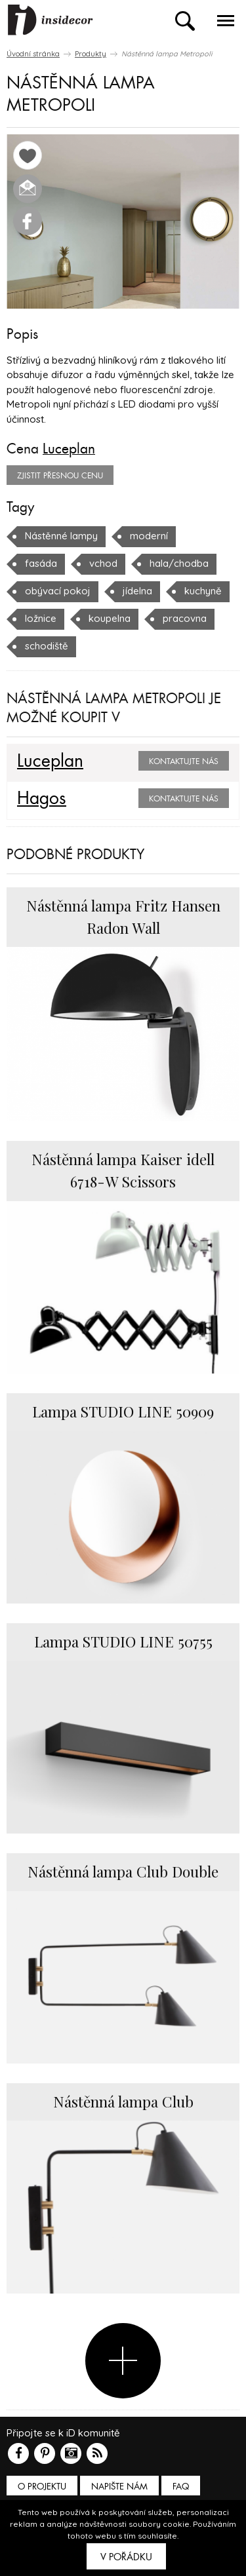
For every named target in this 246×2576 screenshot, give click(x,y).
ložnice (40, 618)
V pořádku (126, 2557)
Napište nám (119, 2486)
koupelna (110, 618)
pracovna (185, 618)
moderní (149, 535)
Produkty (90, 53)
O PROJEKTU (42, 2486)
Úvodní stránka (33, 53)
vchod (103, 563)
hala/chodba (179, 563)
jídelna (137, 591)
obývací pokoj (58, 591)
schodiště (46, 646)
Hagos (41, 798)
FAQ (181, 2486)
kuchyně (203, 591)
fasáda (41, 563)
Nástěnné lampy (61, 535)
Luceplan (69, 448)
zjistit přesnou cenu (60, 476)
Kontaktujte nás (183, 761)
